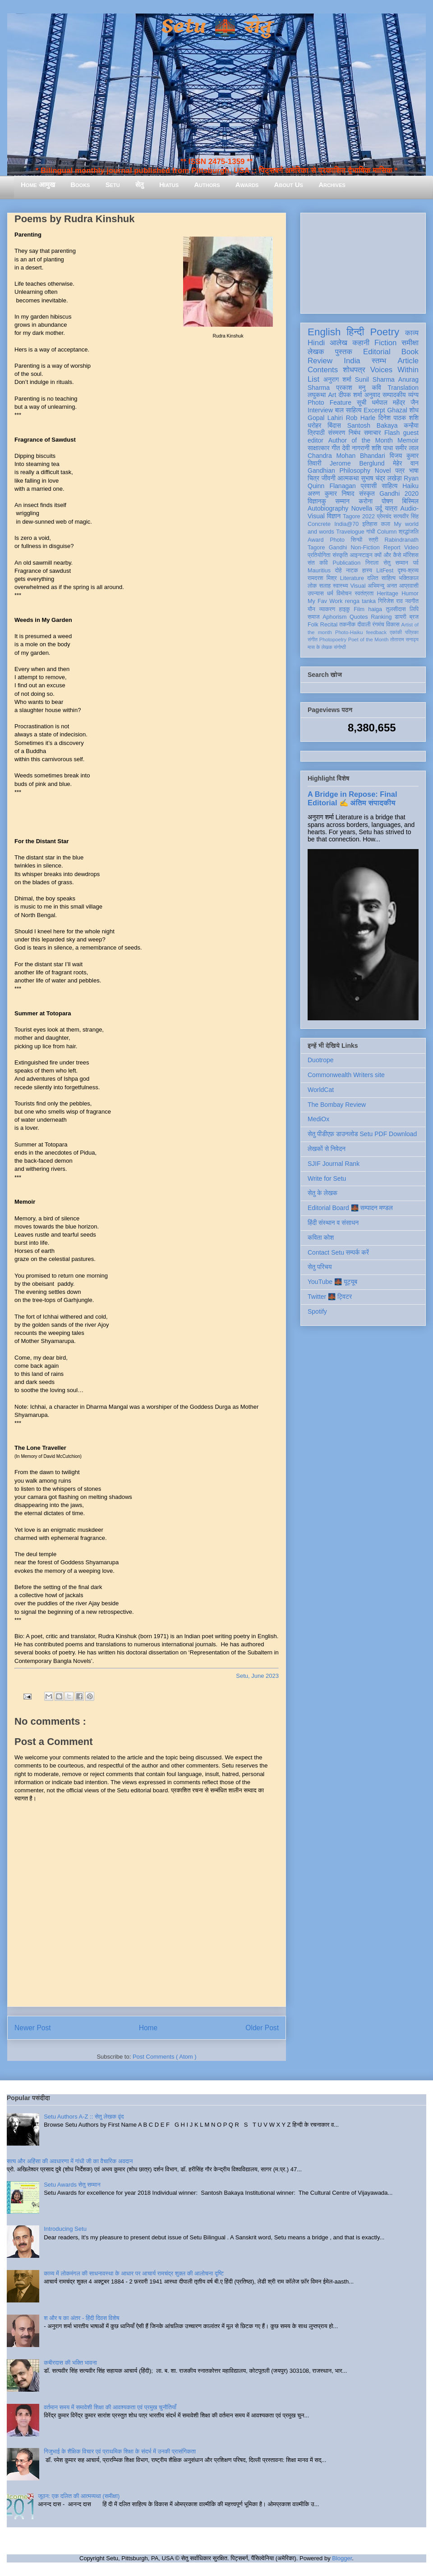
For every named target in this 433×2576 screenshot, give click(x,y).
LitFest (384, 570)
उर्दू (378, 508)
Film (359, 609)
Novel (383, 470)
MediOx (318, 1119)
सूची (361, 402)
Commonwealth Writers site (346, 1074)
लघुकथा (317, 394)
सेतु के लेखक (322, 1193)
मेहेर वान (406, 463)
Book (410, 351)
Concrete (319, 524)
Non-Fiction (364, 547)
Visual (357, 586)
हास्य (367, 570)
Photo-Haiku (349, 632)
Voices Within (394, 369)
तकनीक (347, 624)
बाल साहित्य (348, 410)
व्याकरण (327, 609)
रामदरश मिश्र (322, 578)
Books (80, 184)
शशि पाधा (382, 448)
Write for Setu (327, 1178)
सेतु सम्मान (395, 563)
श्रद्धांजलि (409, 532)
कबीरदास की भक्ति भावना (70, 2362)
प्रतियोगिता (319, 555)
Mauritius (319, 570)
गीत (336, 448)
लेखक (316, 351)
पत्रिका (412, 632)
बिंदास (334, 425)
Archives (331, 184)
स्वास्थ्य (340, 586)
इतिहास (369, 524)
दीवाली (363, 624)
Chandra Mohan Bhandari (346, 455)
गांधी (370, 532)
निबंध (354, 432)
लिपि (414, 609)
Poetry (384, 332)
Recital (329, 624)
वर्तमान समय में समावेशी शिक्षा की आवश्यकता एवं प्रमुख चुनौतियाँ (110, 2407)
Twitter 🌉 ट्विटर (330, 1296)
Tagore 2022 (359, 516)
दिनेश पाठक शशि (398, 417)
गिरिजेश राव (390, 601)
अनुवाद (372, 394)
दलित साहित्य (381, 578)
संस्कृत (367, 493)
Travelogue (350, 532)
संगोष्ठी (340, 647)
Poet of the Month (368, 639)
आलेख (338, 342)
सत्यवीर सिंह (406, 516)
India (352, 360)
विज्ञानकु (317, 501)
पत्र (400, 470)
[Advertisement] (363, 261)
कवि (376, 387)
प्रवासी (369, 485)
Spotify (317, 1311)
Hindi (316, 342)
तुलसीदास (396, 609)
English (324, 332)
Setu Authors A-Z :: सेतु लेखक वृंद (84, 2116)
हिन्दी (355, 332)
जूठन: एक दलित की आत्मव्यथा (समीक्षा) (79, 2496)
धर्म (330, 593)
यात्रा (391, 508)
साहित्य (389, 485)
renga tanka (360, 601)
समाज (314, 617)
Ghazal (397, 410)
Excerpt (374, 410)
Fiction (385, 342)
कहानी (360, 342)
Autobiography (328, 508)
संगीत (313, 639)
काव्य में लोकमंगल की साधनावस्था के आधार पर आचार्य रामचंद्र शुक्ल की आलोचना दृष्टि (134, 2273)
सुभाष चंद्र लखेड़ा (381, 478)
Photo (337, 540)
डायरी (400, 617)
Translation (403, 387)
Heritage (388, 593)
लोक (312, 586)
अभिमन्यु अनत (382, 586)
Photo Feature (329, 402)
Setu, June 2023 (257, 1675)
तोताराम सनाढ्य (404, 639)
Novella (362, 508)
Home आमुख (38, 184)
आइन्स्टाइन (361, 555)
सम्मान (342, 501)
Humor (410, 593)
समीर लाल (407, 448)
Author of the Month (360, 440)
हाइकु (344, 609)
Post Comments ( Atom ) (165, 2056)
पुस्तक (343, 351)
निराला (371, 563)
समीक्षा (410, 342)
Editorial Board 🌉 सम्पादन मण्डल (350, 1207)
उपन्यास (316, 593)
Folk (313, 624)
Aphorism (334, 617)
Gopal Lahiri (325, 417)
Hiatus (169, 184)
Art (332, 394)
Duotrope (321, 1060)
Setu (113, 184)
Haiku (410, 485)
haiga (375, 609)
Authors (207, 184)
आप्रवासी (409, 586)
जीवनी (329, 478)
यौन (311, 609)
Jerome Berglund (357, 463)
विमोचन (343, 593)
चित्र (313, 478)
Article (408, 360)
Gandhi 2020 (399, 493)
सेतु (139, 184)
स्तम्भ (379, 360)
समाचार (372, 432)
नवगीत (412, 601)
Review (320, 360)
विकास (393, 624)
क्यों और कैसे (387, 555)
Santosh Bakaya (372, 425)
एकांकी (396, 632)
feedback (376, 632)
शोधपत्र (354, 369)
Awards (247, 184)
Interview (320, 410)
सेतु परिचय (320, 1266)
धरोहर (314, 425)
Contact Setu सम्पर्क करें (338, 1252)
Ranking (381, 617)
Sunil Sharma (375, 379)
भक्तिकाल (409, 578)
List (313, 379)
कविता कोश (321, 1237)
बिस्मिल (410, 501)
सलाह (325, 586)
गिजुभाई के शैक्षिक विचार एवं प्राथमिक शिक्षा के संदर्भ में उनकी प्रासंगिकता (120, 2451)
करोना (366, 501)
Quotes (359, 617)
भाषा (414, 470)
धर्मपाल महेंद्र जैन (395, 402)
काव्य (412, 333)
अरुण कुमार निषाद (331, 493)
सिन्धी (357, 540)
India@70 (346, 524)
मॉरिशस (411, 555)
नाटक (352, 570)
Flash (392, 432)
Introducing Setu (65, 2228)
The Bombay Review (337, 1104)
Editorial (377, 351)
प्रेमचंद (384, 516)
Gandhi (338, 547)
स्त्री (373, 540)
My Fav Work (325, 601)
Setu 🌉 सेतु (216, 26)
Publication (347, 563)
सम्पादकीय (394, 394)
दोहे (338, 570)
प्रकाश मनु (350, 387)
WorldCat (321, 1089)
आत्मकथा (348, 478)
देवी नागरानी (355, 448)
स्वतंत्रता (364, 593)
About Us (288, 184)
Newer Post (32, 2028)
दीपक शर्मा (350, 394)
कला (386, 524)
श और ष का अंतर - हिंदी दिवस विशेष (81, 2318)
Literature (352, 578)
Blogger (342, 2558)
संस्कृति (340, 555)
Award (315, 540)
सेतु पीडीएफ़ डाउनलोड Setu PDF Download (362, 1133)
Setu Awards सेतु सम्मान (72, 2184)
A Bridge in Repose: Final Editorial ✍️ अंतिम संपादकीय (352, 798)
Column (386, 532)
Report (392, 547)
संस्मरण (336, 432)
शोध (414, 410)
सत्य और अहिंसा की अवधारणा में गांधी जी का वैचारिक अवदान (70, 2161)
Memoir (408, 440)
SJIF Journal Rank (333, 1163)
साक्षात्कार (319, 448)
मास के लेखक (320, 647)
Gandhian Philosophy (339, 470)
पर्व (416, 563)
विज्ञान (334, 516)
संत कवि (318, 563)
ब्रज (414, 617)
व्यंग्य (413, 394)
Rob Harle (361, 417)
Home (148, 2028)
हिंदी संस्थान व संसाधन (333, 1222)
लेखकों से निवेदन (326, 1148)
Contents (323, 369)
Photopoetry (332, 639)
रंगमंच (378, 624)
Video (411, 547)
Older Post (262, 2028)
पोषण (387, 501)
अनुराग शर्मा (337, 379)
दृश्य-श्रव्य (408, 570)
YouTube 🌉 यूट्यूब (332, 1281)
